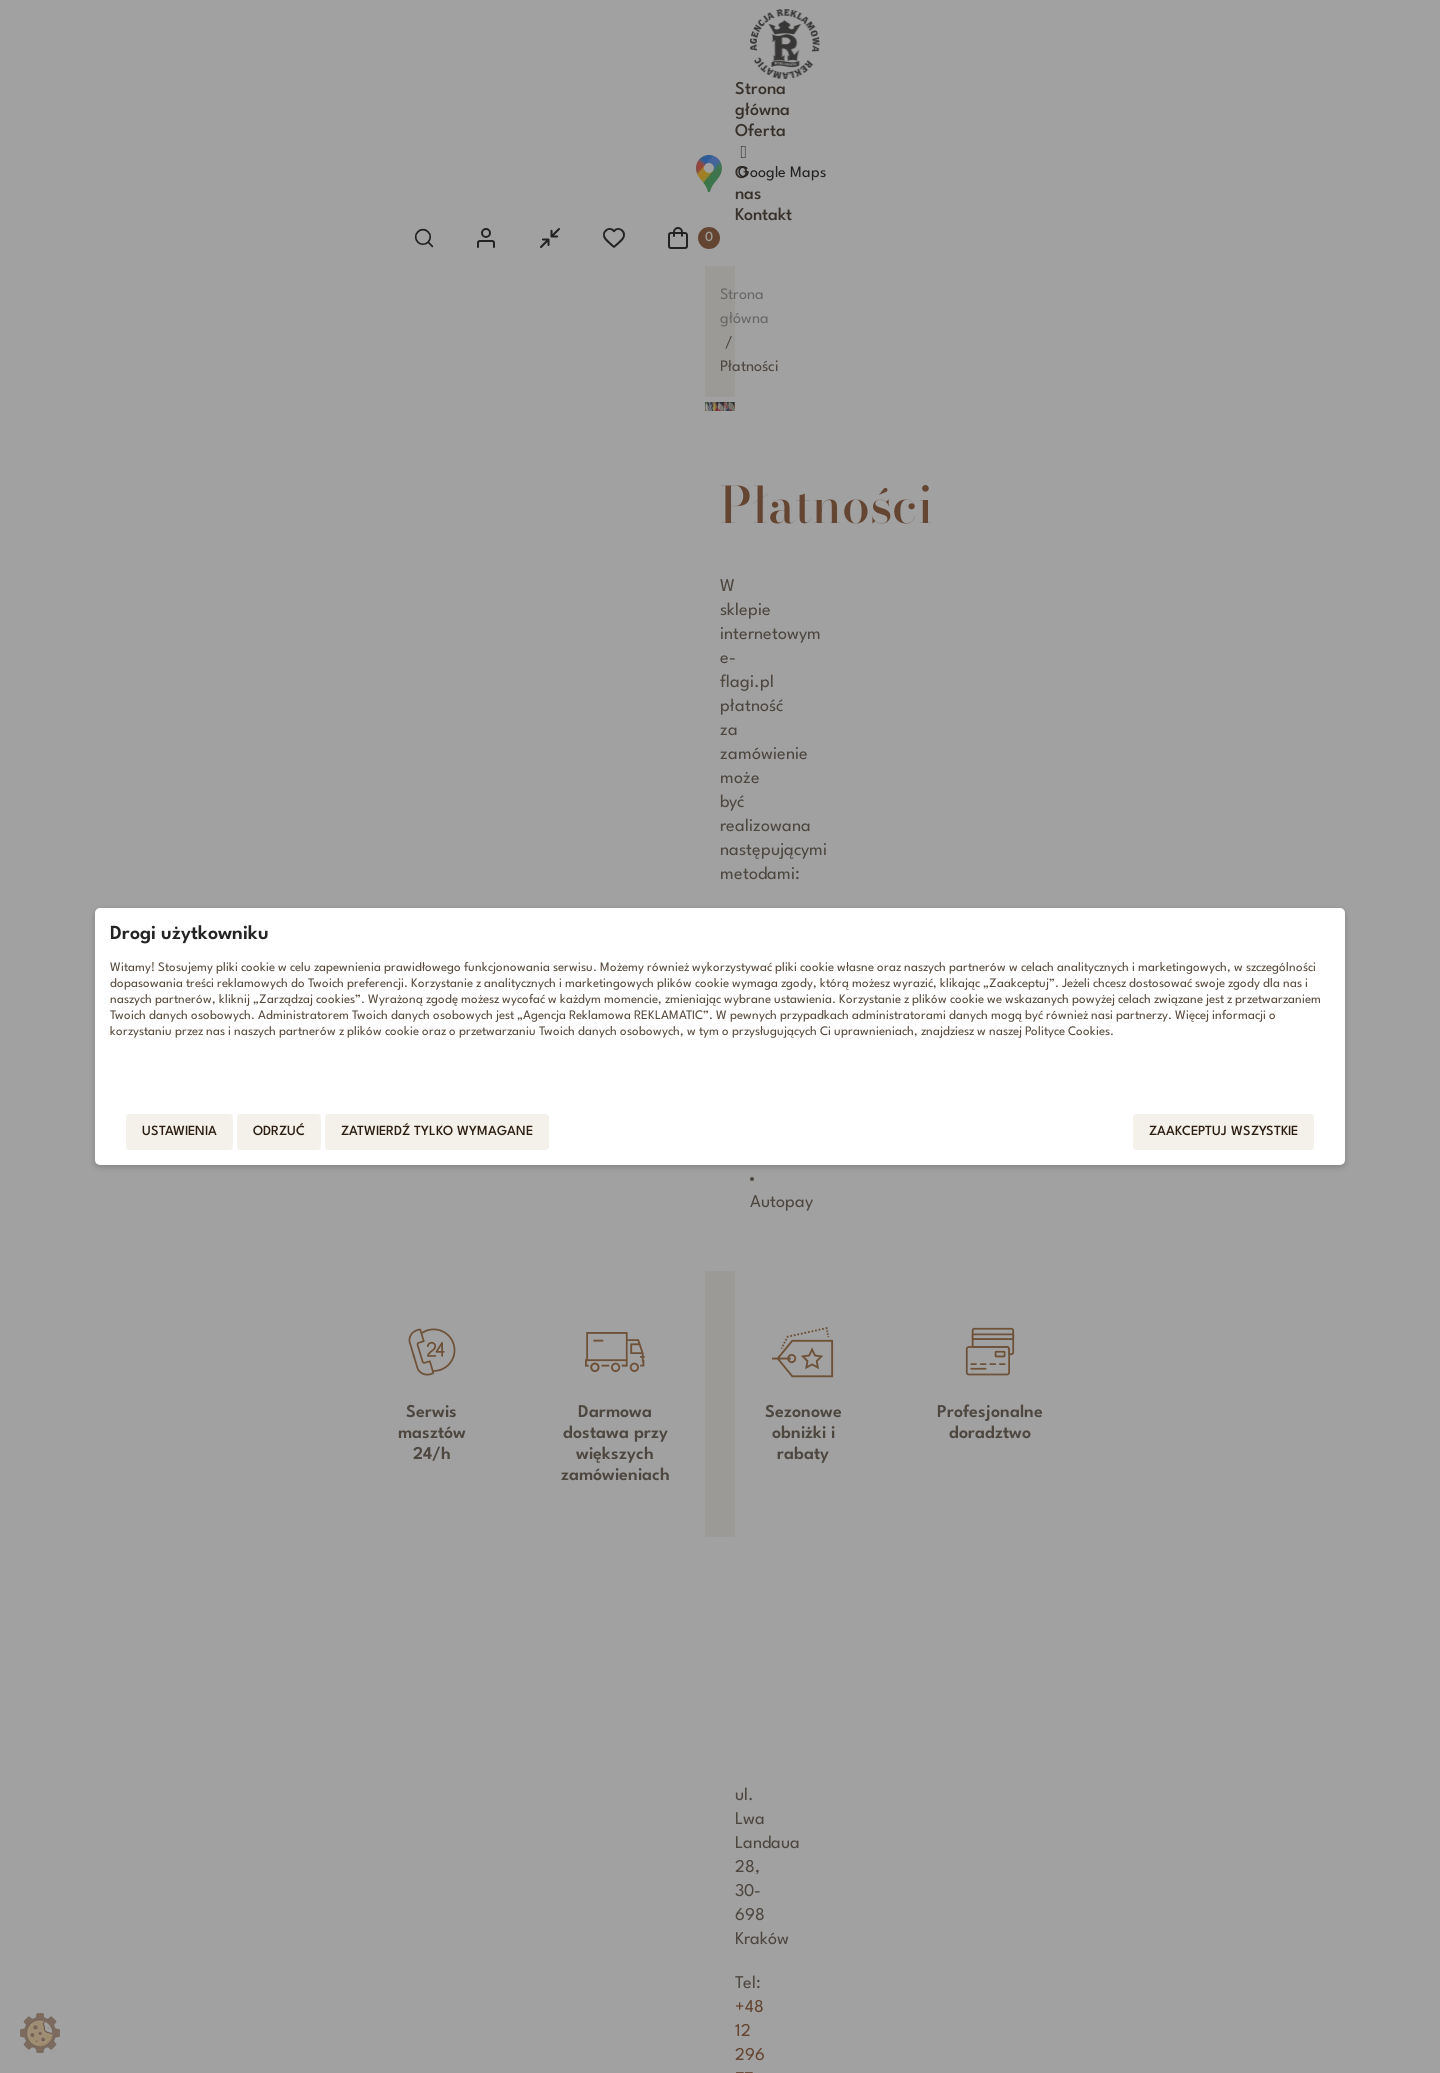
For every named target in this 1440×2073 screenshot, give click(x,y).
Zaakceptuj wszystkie (1086, 1134)
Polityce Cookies (480, 1061)
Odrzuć (416, 1134)
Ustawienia (316, 1134)
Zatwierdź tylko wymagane (574, 1134)
